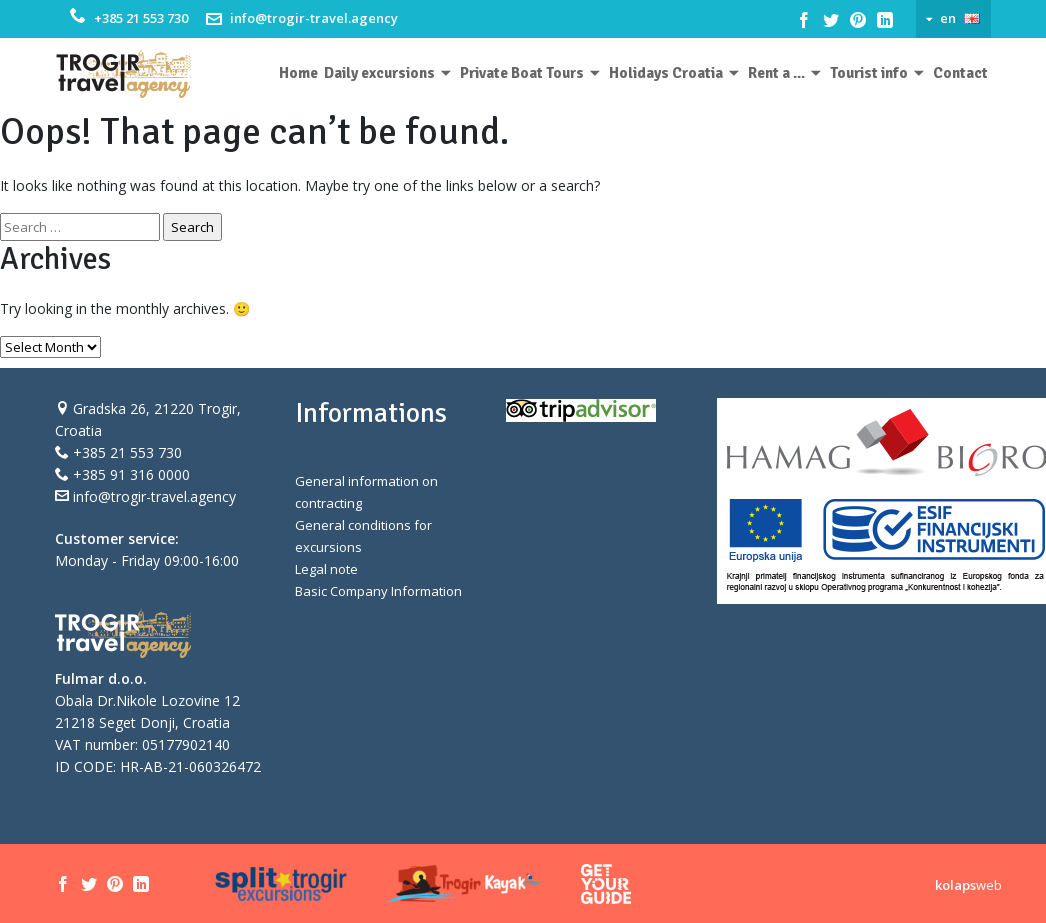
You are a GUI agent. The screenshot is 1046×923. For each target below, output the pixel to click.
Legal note (326, 569)
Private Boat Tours (522, 73)
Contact (960, 73)
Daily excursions (379, 73)
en (948, 18)
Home (298, 73)
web (968, 885)
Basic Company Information (378, 591)
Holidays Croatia (666, 73)
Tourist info (869, 73)
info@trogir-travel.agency (314, 18)
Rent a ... (776, 73)
